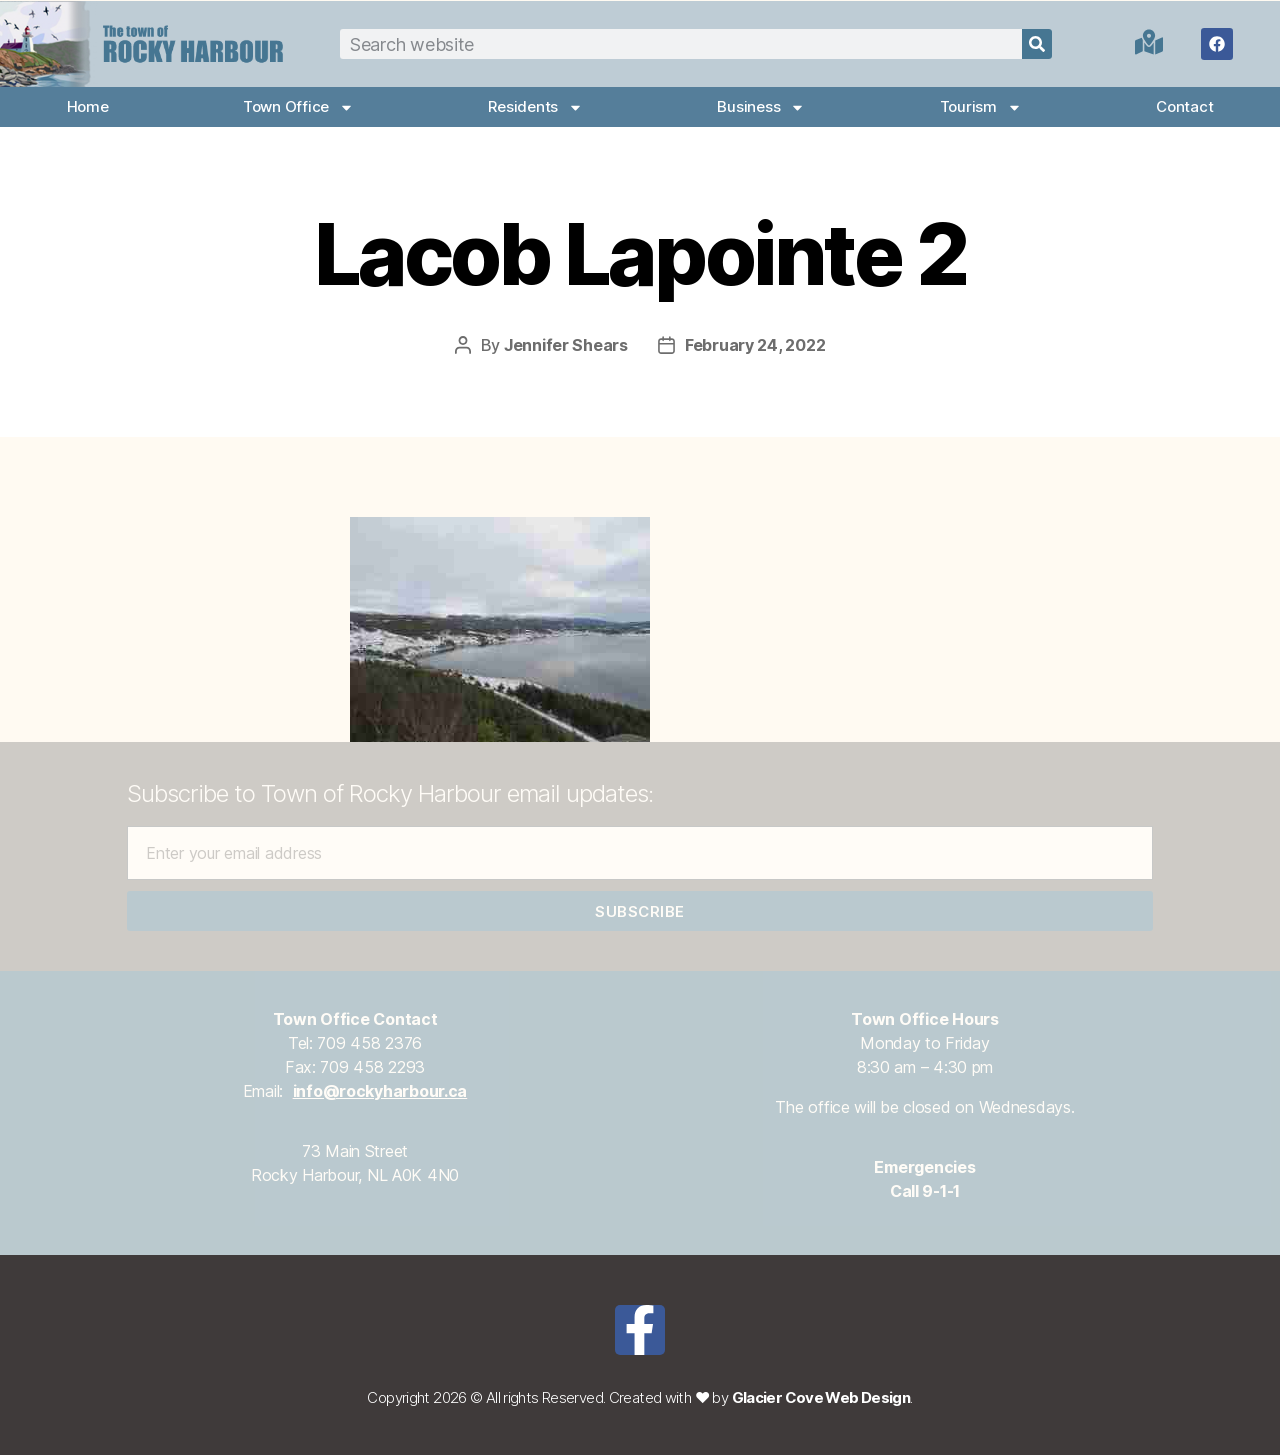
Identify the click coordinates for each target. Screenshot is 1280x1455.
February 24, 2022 (755, 345)
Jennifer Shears (566, 345)
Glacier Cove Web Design (821, 1397)
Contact (1184, 106)
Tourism (981, 107)
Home (88, 106)
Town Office (298, 107)
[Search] (1037, 44)
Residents (535, 107)
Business (761, 107)
